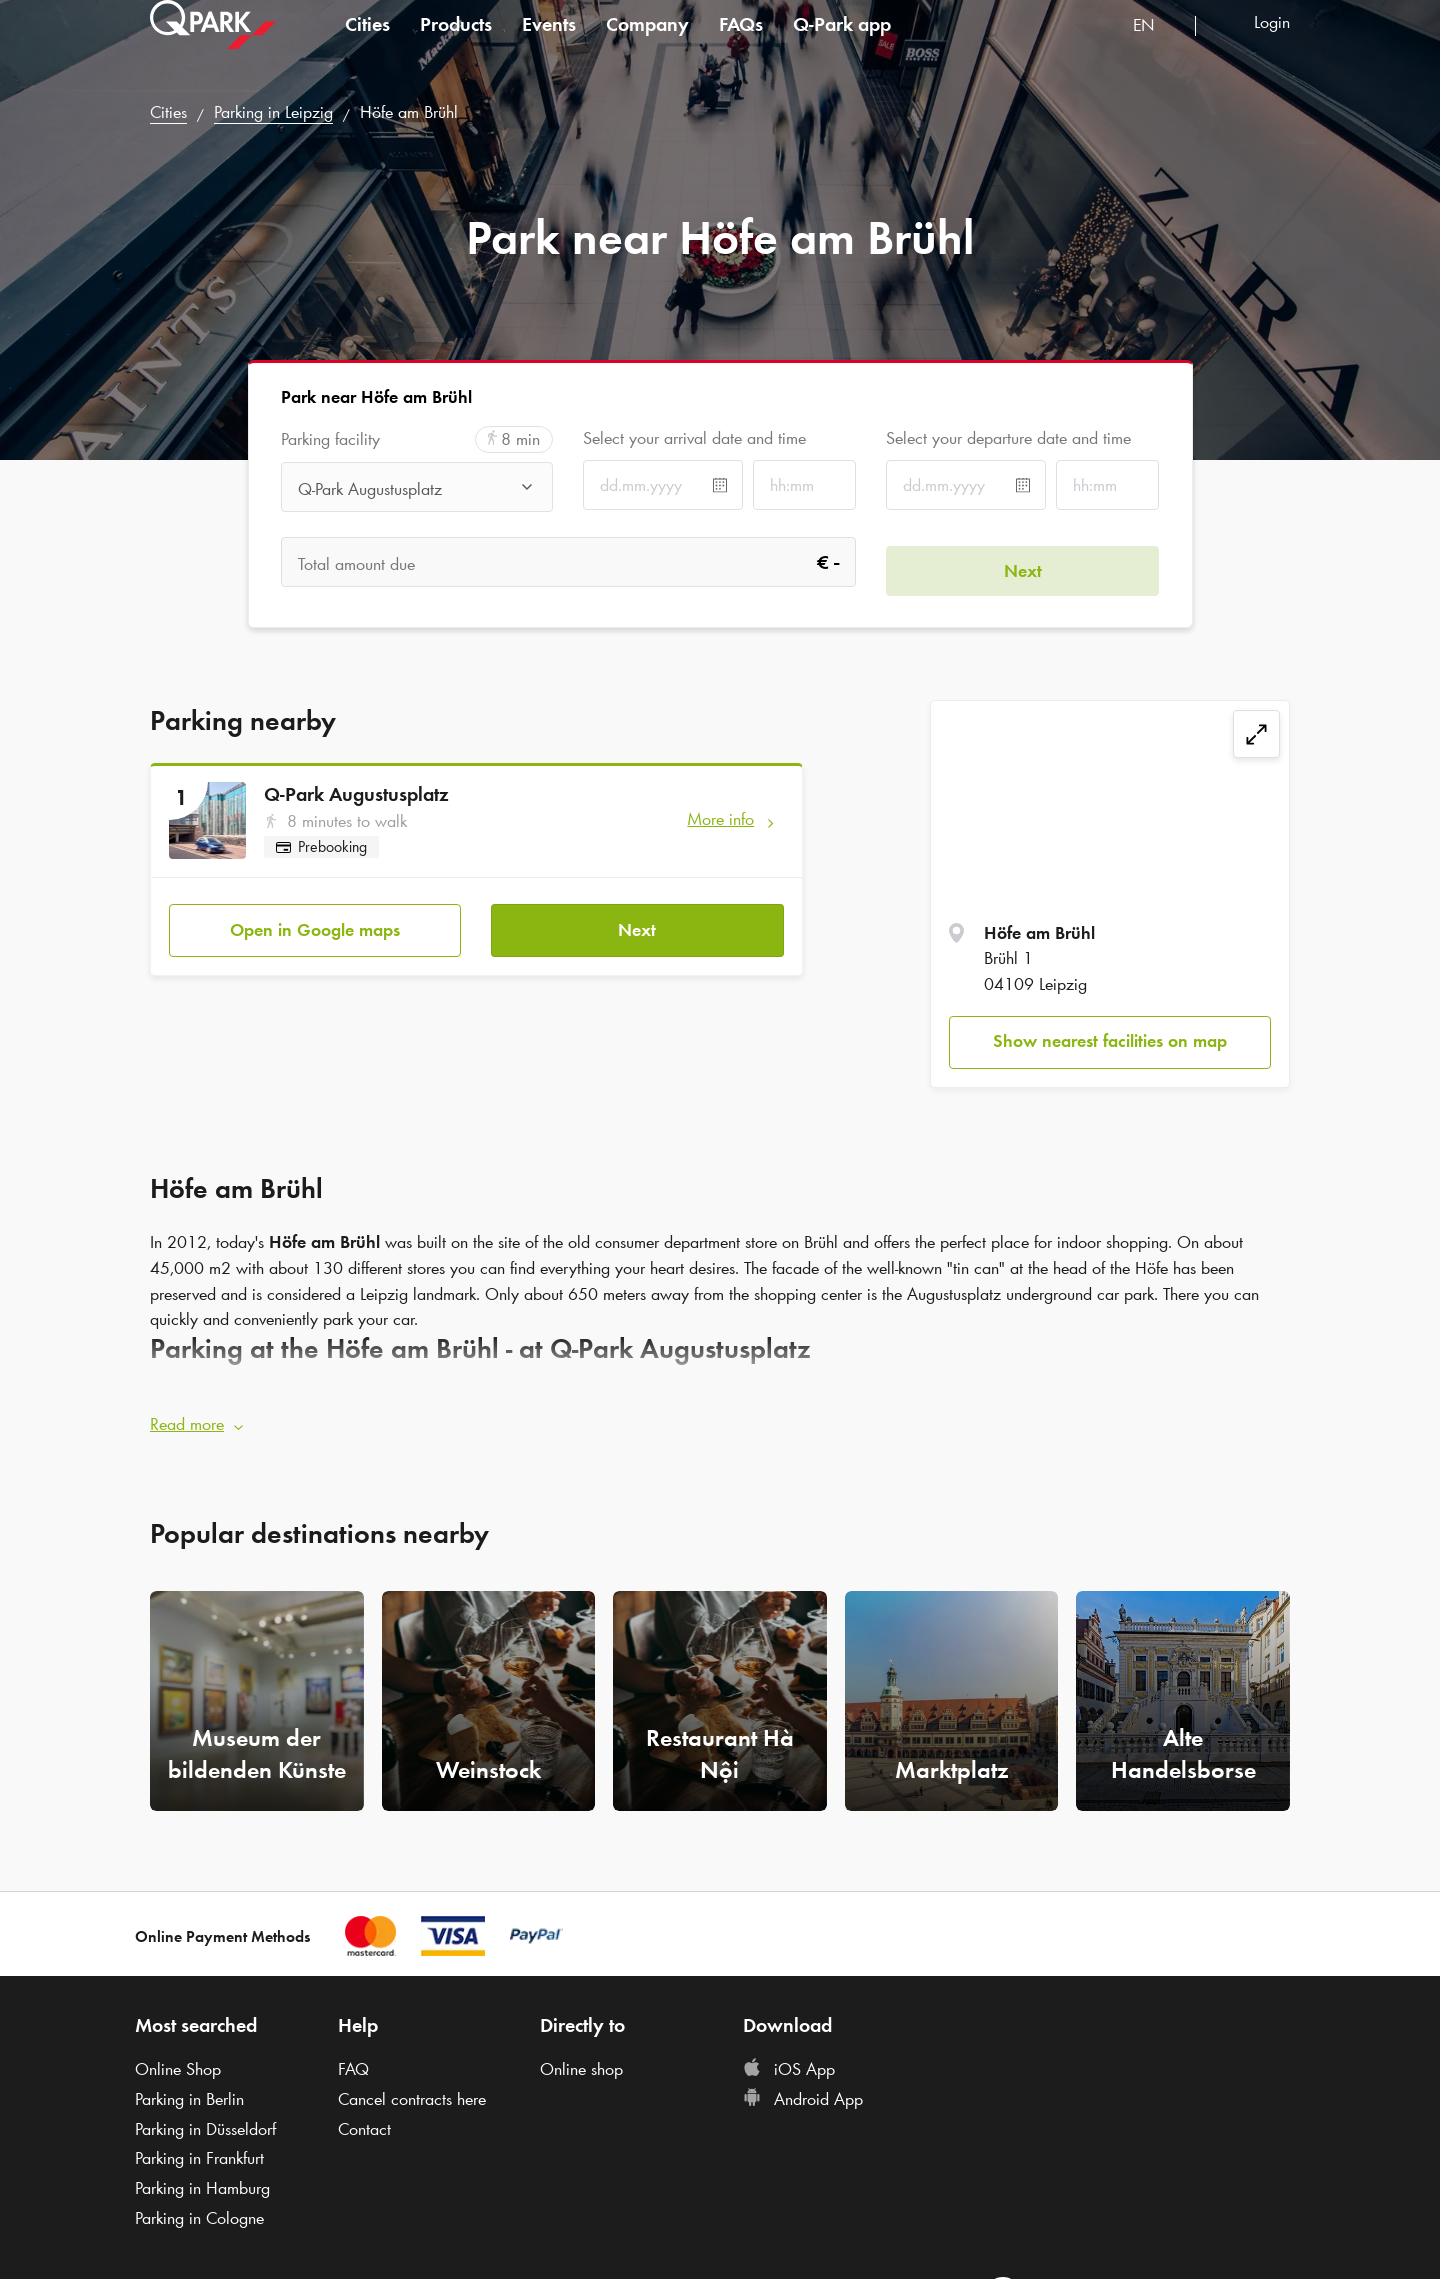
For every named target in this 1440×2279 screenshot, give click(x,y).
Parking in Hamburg (202, 2180)
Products (456, 44)
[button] (720, 1416)
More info (720, 819)
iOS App (789, 2061)
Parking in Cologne (199, 2209)
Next (637, 921)
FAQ (353, 2061)
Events (549, 44)
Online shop (581, 2061)
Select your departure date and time (1008, 438)
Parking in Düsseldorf (205, 2120)
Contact (364, 2120)
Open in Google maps (315, 921)
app (842, 44)
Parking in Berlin (189, 2091)
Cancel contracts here (412, 2091)
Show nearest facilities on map (1110, 1041)
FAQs (741, 44)
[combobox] (1156, 47)
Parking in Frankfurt (199, 2150)
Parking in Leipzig (273, 112)
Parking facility (330, 439)
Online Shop (178, 2061)
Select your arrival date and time (694, 438)
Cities (367, 44)
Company (647, 44)
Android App (803, 2091)
